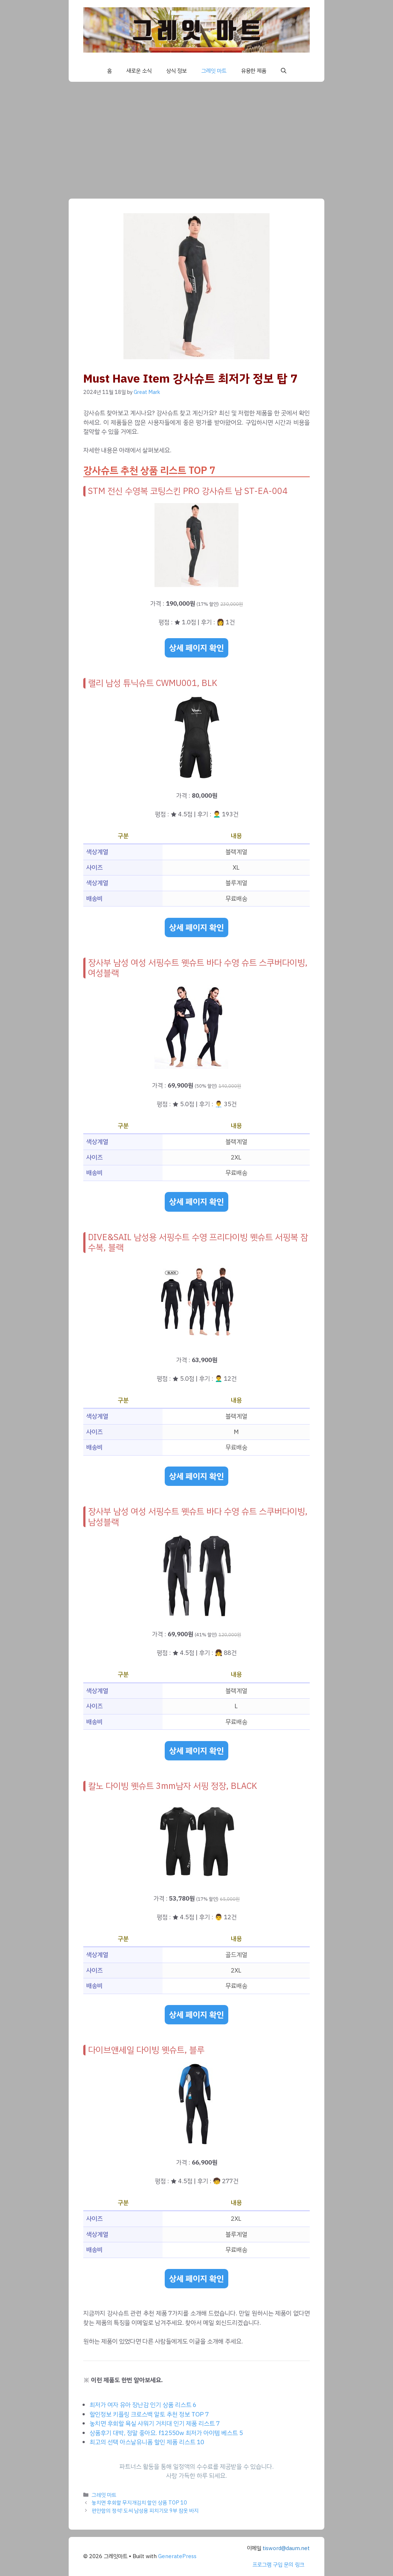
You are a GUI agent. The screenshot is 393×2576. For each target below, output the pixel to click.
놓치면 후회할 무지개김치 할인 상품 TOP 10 (139, 2503)
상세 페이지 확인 (196, 648)
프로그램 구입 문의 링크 (278, 2565)
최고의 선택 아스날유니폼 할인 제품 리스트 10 (146, 2442)
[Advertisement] (196, 136)
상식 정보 (176, 71)
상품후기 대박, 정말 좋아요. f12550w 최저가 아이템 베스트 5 (166, 2433)
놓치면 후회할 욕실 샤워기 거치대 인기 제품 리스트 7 (154, 2423)
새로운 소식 (139, 71)
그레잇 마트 (213, 71)
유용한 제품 (253, 71)
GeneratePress (177, 2556)
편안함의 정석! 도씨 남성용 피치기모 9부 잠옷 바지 (145, 2511)
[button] (284, 71)
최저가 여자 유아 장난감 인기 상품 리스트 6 (142, 2405)
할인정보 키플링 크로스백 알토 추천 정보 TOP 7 (149, 2414)
